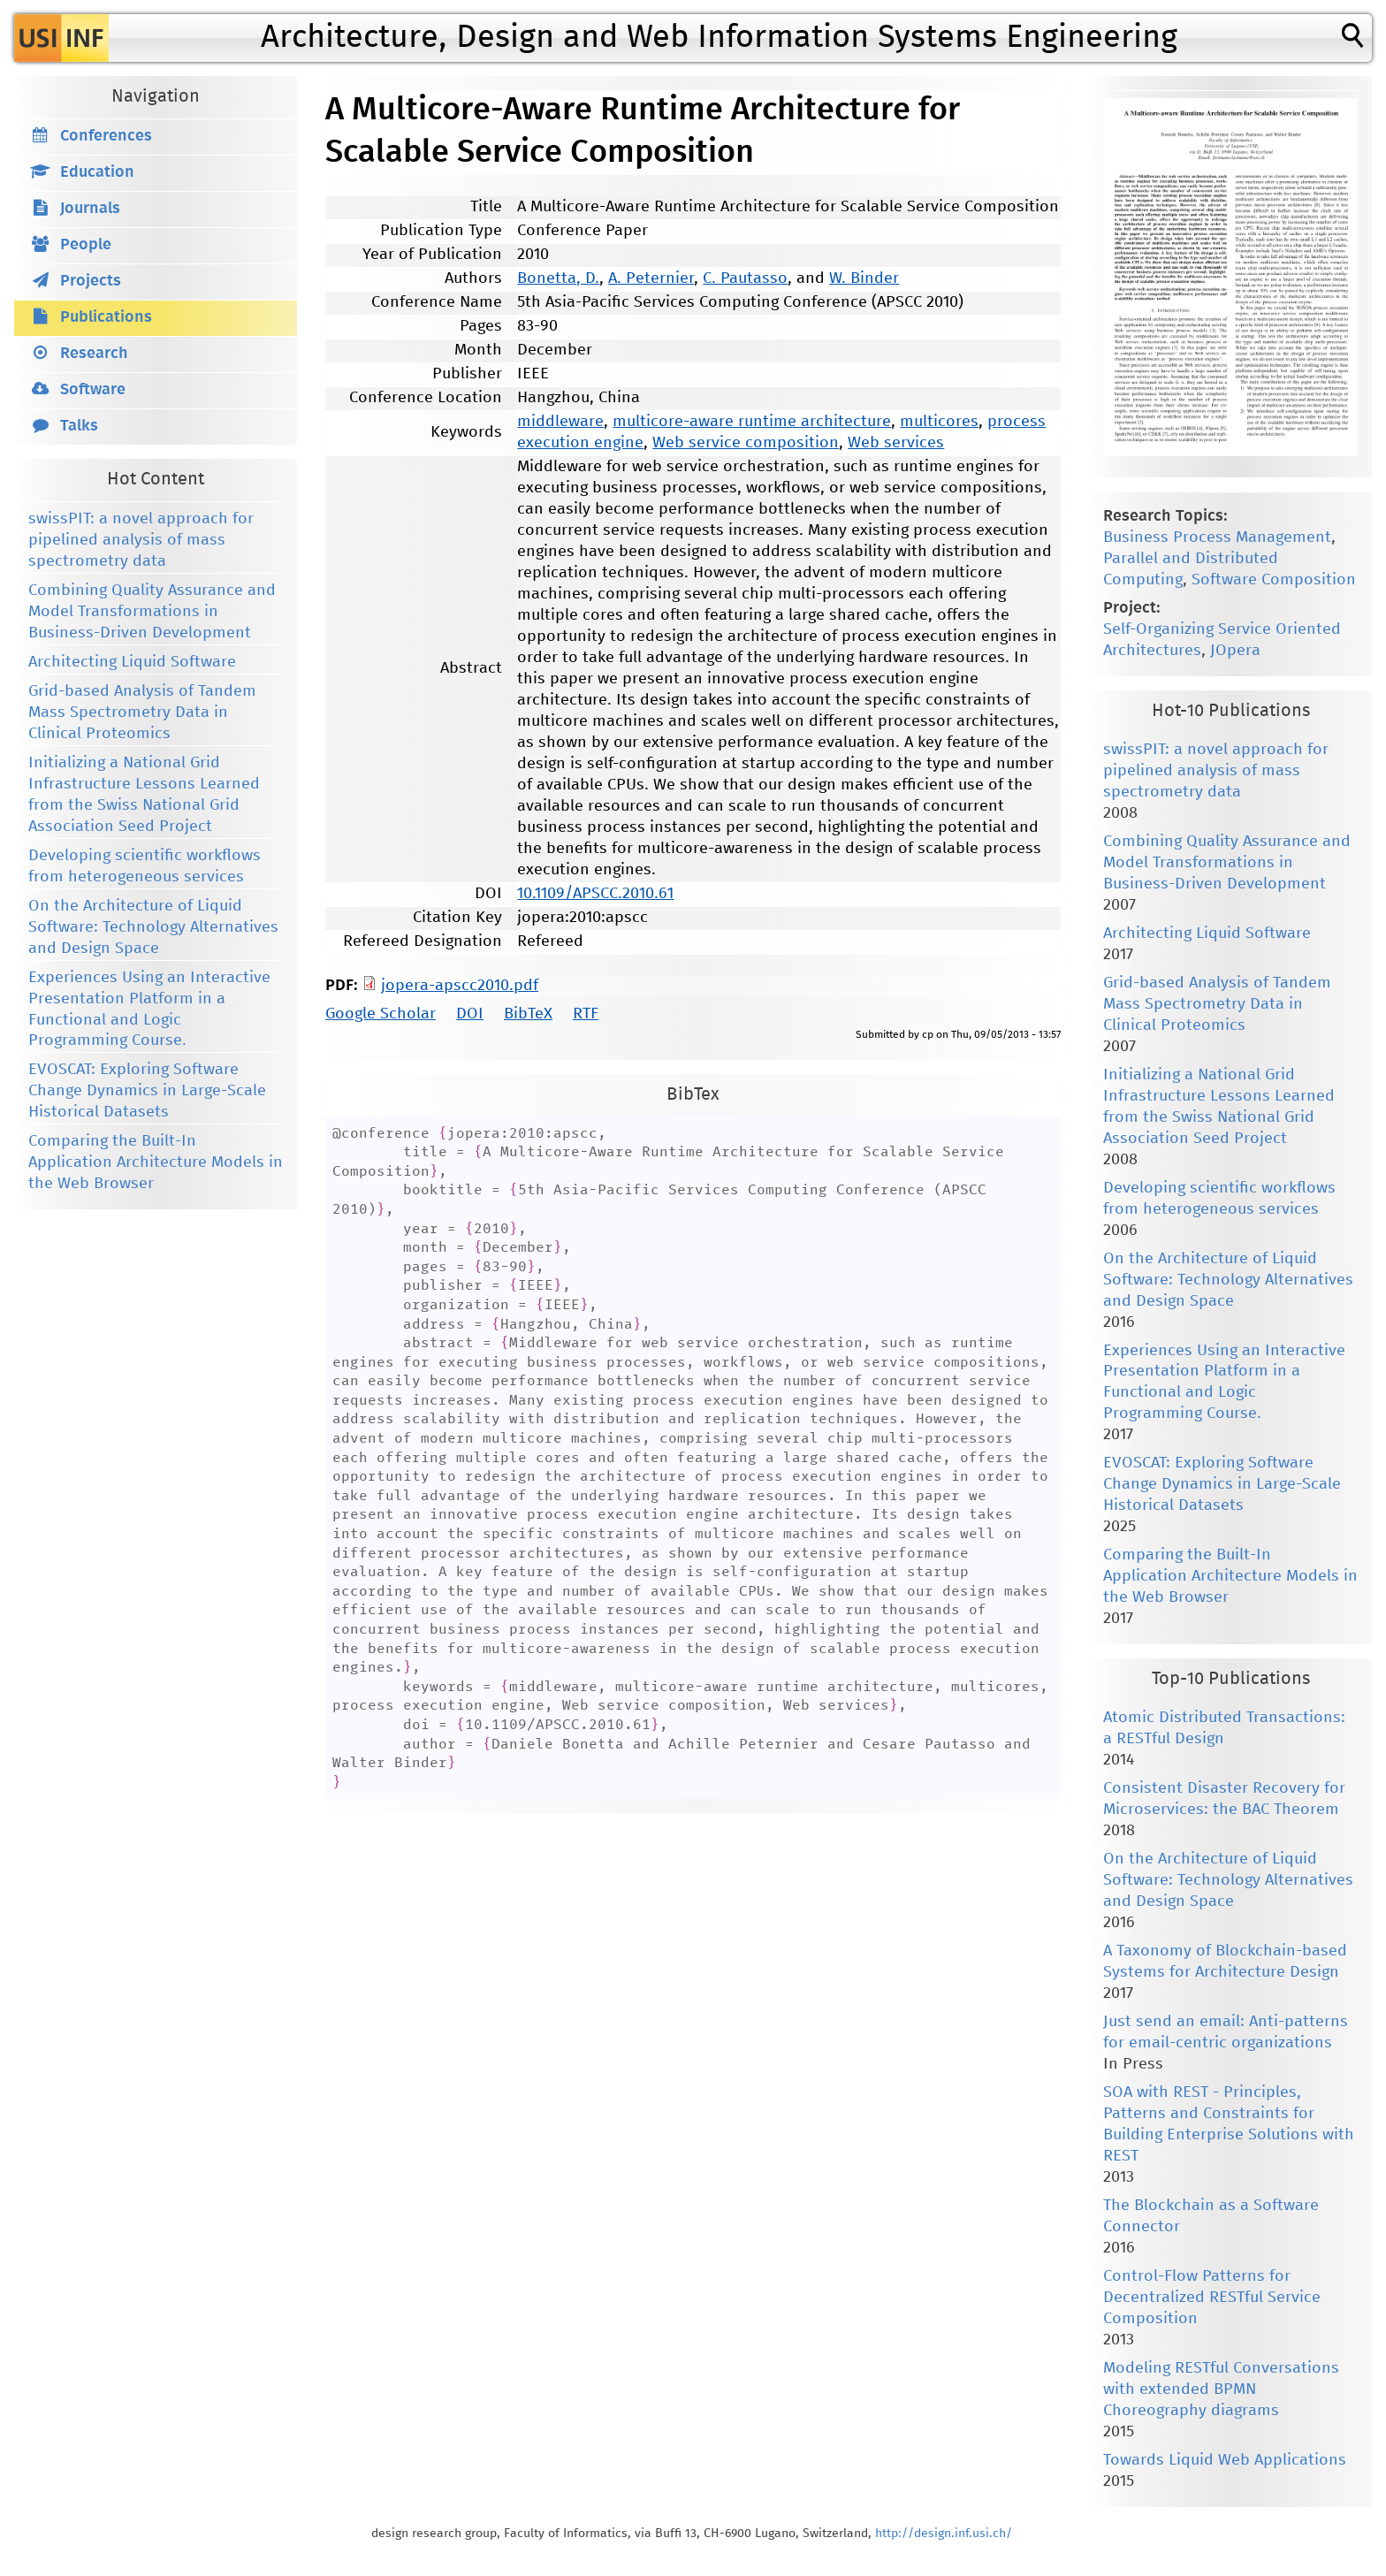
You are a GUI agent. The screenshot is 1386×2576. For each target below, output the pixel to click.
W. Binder (864, 278)
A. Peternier (651, 278)
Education (97, 172)
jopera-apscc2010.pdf (459, 986)
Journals (90, 209)
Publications (106, 317)
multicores (939, 422)
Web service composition (745, 443)
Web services (896, 443)
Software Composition (1274, 580)
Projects (90, 281)
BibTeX (528, 1014)
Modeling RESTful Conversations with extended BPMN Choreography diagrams (1221, 2389)
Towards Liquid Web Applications (1224, 2460)
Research (94, 354)
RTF (585, 1014)
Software (93, 390)
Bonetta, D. (558, 278)
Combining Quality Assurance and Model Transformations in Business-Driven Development (152, 612)
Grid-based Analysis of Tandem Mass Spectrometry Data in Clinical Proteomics (142, 712)
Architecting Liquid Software (132, 662)
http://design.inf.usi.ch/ (943, 2533)
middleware (560, 422)
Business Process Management (1217, 537)
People (85, 245)
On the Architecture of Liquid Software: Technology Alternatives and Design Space (153, 927)
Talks (79, 426)
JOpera (1235, 651)
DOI (470, 1014)
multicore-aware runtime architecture (752, 422)
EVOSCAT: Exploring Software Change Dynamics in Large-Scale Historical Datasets (147, 1091)
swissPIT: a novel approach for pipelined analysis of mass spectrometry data (141, 540)
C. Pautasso (745, 278)
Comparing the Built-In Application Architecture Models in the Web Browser (155, 1162)
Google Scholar (380, 1014)
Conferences (106, 136)
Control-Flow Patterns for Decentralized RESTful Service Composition (1212, 2297)
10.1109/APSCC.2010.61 (595, 894)
